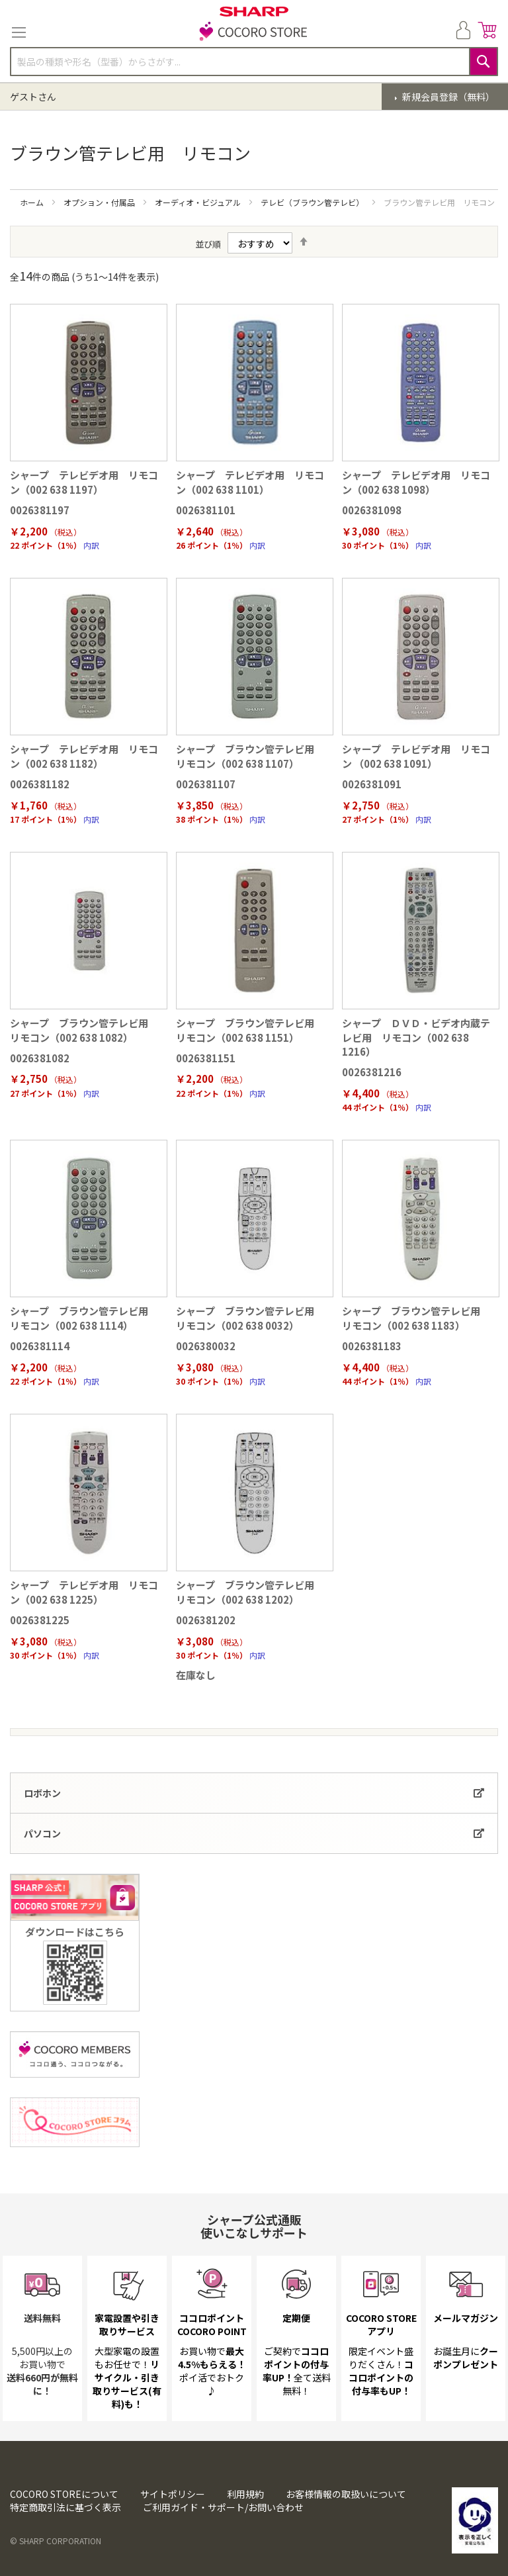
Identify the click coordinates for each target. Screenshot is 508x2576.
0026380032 (205, 1346)
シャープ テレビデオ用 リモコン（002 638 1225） (84, 1592)
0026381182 (39, 784)
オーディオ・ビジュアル (199, 202)
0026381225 (39, 1620)
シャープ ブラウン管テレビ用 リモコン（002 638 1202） (250, 1592)
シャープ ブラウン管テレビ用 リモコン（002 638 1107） (250, 756)
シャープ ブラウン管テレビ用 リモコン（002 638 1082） (84, 1030)
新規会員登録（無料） (447, 96)
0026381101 (205, 510)
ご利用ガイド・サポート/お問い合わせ (223, 2507)
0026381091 (372, 784)
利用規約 (245, 2494)
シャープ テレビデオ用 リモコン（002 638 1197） (84, 482)
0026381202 (205, 1620)
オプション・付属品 (100, 202)
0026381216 (372, 1072)
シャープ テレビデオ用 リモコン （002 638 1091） (416, 756)
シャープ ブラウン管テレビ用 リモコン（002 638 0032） (250, 1318)
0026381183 (372, 1346)
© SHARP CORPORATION (55, 2540)
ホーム (33, 202)
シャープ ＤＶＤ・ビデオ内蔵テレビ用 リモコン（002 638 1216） (416, 1037)
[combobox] (254, 61)
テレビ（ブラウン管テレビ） (313, 202)
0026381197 (39, 510)
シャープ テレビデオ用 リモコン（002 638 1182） (84, 756)
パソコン (42, 1833)
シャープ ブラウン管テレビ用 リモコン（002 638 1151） (250, 1030)
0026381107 (205, 784)
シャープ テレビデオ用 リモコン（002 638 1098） (416, 482)
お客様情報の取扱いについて (346, 2494)
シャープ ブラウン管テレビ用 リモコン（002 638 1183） (416, 1318)
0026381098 (372, 510)
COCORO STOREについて (64, 2494)
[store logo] (254, 32)
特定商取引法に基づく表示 (65, 2507)
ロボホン (42, 1793)
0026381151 (205, 1058)
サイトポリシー (172, 2494)
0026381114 (39, 1346)
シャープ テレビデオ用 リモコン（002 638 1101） (250, 482)
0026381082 (39, 1058)
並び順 (208, 244)
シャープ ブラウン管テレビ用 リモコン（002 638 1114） (84, 1318)
